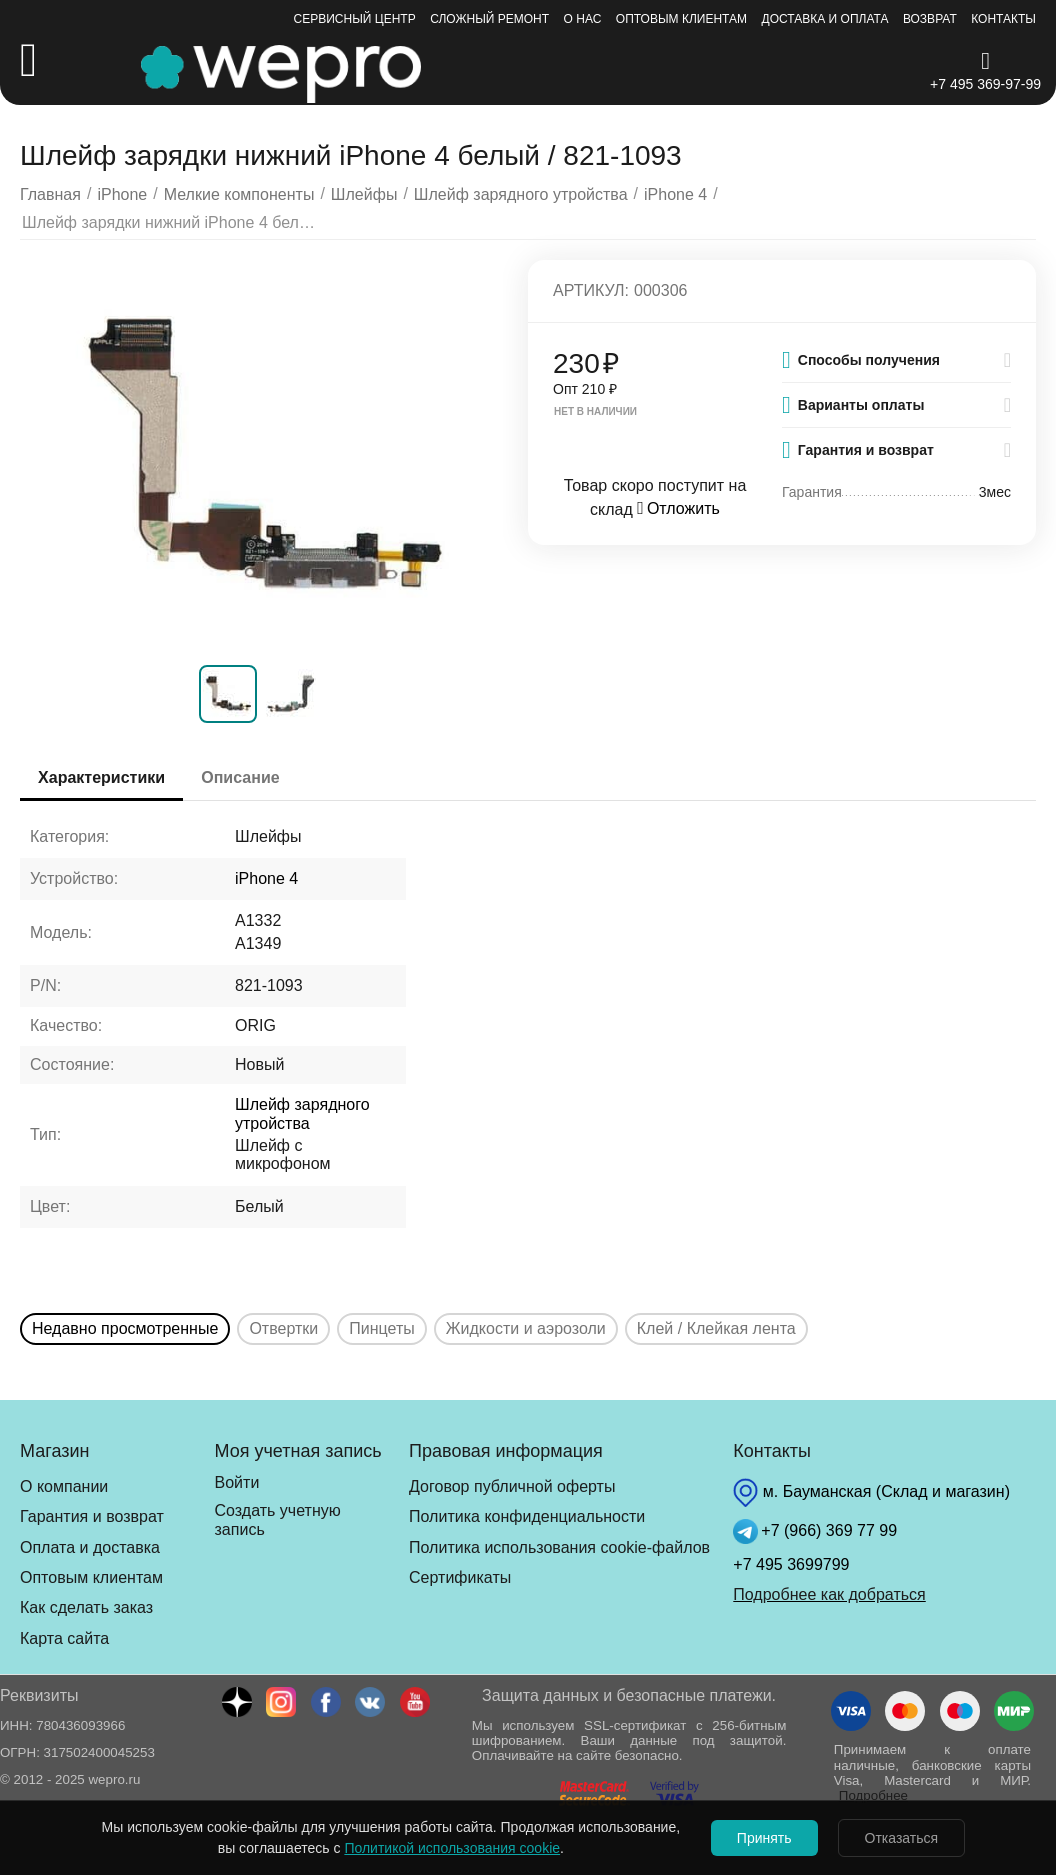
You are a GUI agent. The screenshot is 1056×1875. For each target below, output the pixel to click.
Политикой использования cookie (448, 1848)
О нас (583, 19)
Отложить (678, 508)
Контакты (1003, 19)
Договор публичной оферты (512, 1486)
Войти (237, 1482)
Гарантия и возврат (92, 1516)
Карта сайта (64, 1638)
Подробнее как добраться (829, 1594)
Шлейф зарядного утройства (302, 1113)
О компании (64, 1486)
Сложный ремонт (489, 19)
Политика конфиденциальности (527, 1516)
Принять (762, 1838)
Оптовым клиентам (681, 19)
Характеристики (103, 777)
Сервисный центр (355, 19)
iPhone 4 (266, 878)
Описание (246, 777)
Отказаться (904, 1838)
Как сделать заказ (86, 1607)
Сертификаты (460, 1577)
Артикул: (591, 290)
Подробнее (873, 1795)
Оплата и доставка (90, 1547)
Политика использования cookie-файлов (559, 1547)
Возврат (930, 19)
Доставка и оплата (825, 19)
